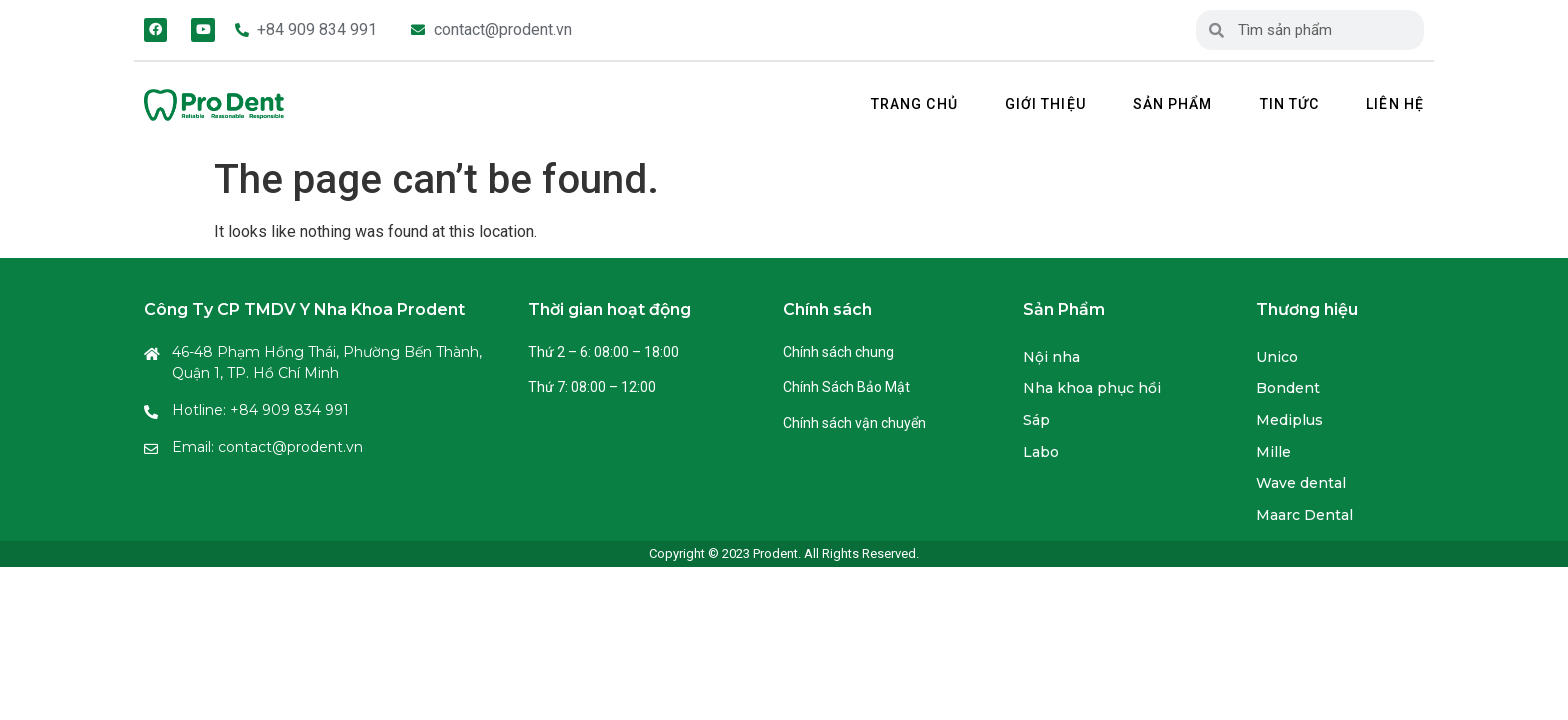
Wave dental (1301, 483)
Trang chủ (914, 104)
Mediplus (1289, 420)
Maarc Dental (1304, 515)
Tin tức (1290, 104)
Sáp (1036, 420)
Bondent (1288, 388)
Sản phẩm (1173, 104)
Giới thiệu (1045, 104)
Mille (1273, 452)
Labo (1041, 452)
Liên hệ (1395, 104)
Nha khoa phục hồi (1092, 388)
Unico (1277, 357)
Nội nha (1051, 357)
